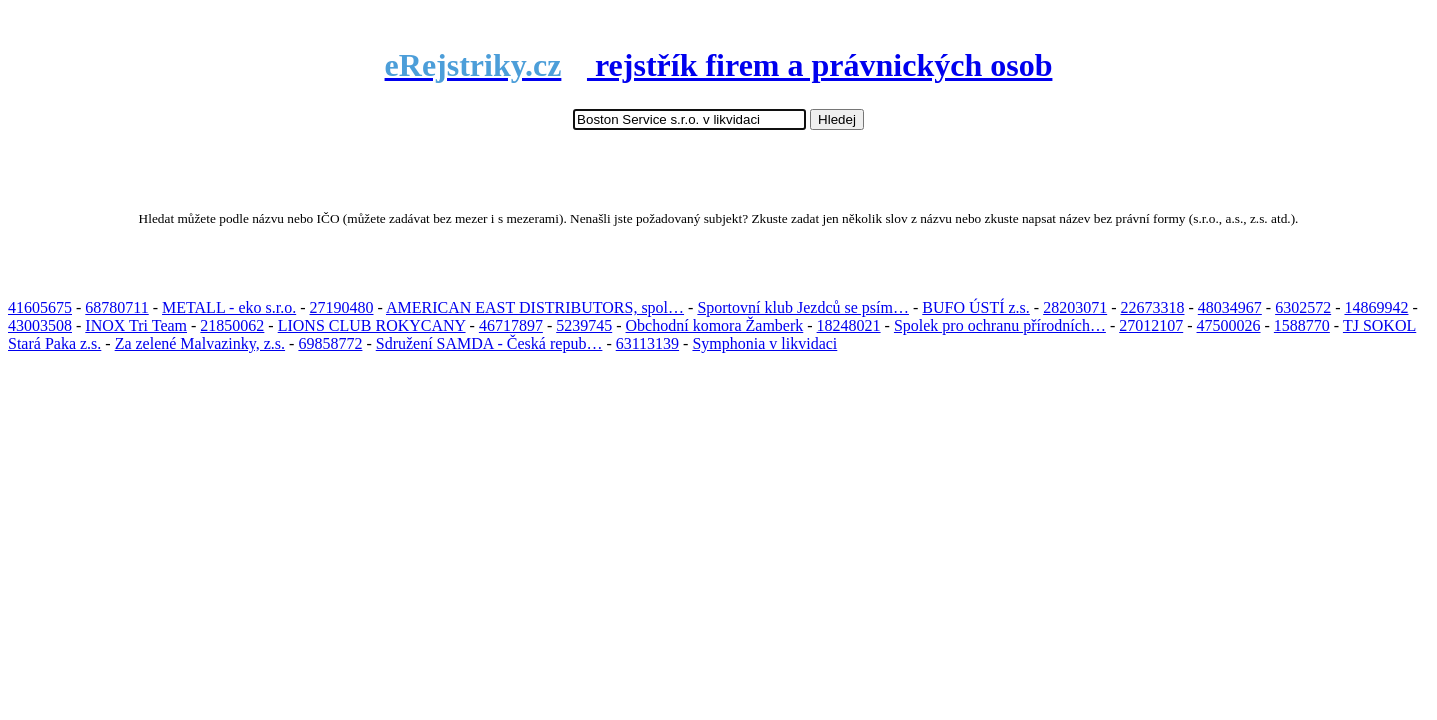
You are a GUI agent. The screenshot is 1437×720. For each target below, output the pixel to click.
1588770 (1302, 325)
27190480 (342, 307)
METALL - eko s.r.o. (229, 307)
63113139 (647, 343)
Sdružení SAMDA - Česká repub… (489, 343)
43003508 (40, 325)
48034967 (1230, 307)
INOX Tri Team (136, 325)
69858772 (330, 343)
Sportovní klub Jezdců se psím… (803, 307)
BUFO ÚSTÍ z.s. (976, 307)
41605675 (40, 307)
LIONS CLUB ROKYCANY (372, 325)
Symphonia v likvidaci (764, 343)
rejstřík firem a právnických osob (719, 65)
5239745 (584, 325)
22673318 (1152, 307)
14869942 (1376, 307)
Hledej (837, 119)
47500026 (1229, 325)
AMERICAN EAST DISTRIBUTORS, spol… (535, 307)
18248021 (849, 325)
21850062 (232, 325)
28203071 (1075, 307)
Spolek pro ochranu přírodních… (1000, 325)
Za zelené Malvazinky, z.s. (200, 343)
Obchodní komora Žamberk (715, 325)
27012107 (1151, 325)
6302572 (1303, 307)
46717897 (511, 325)
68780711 (116, 307)
